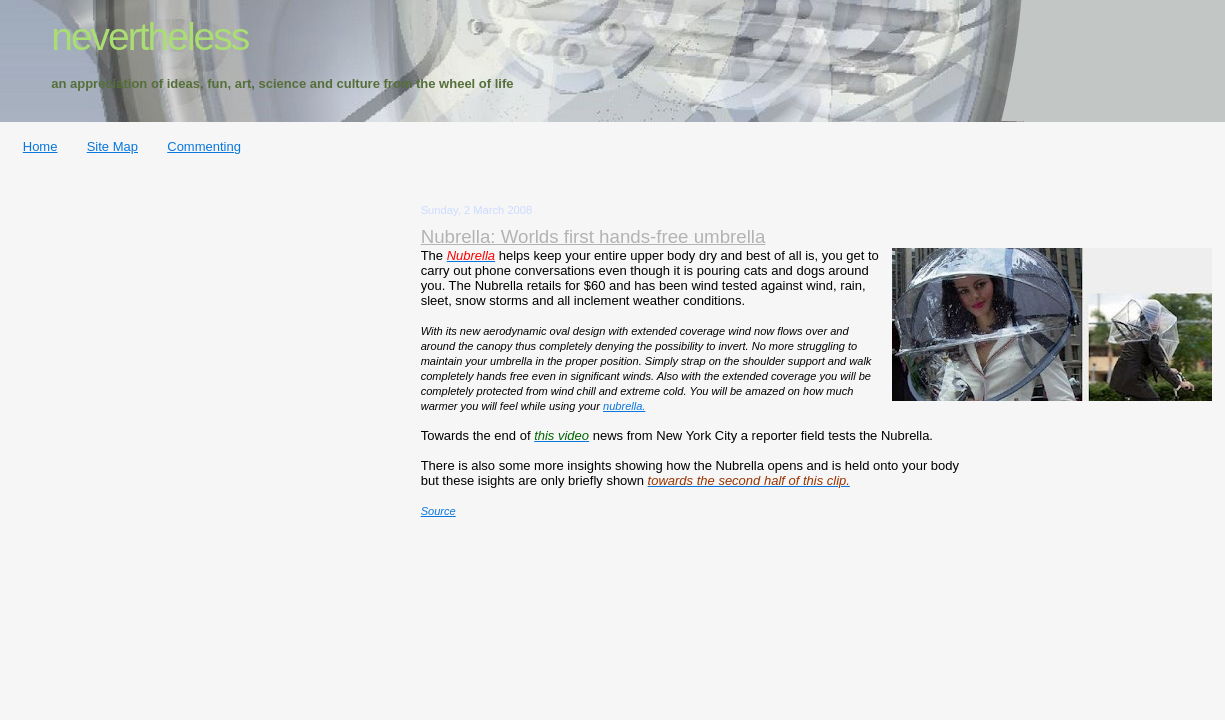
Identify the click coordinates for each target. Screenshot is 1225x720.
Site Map (112, 146)
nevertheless (149, 36)
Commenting (204, 146)
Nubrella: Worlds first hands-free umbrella (593, 236)
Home (40, 146)
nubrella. (624, 406)
